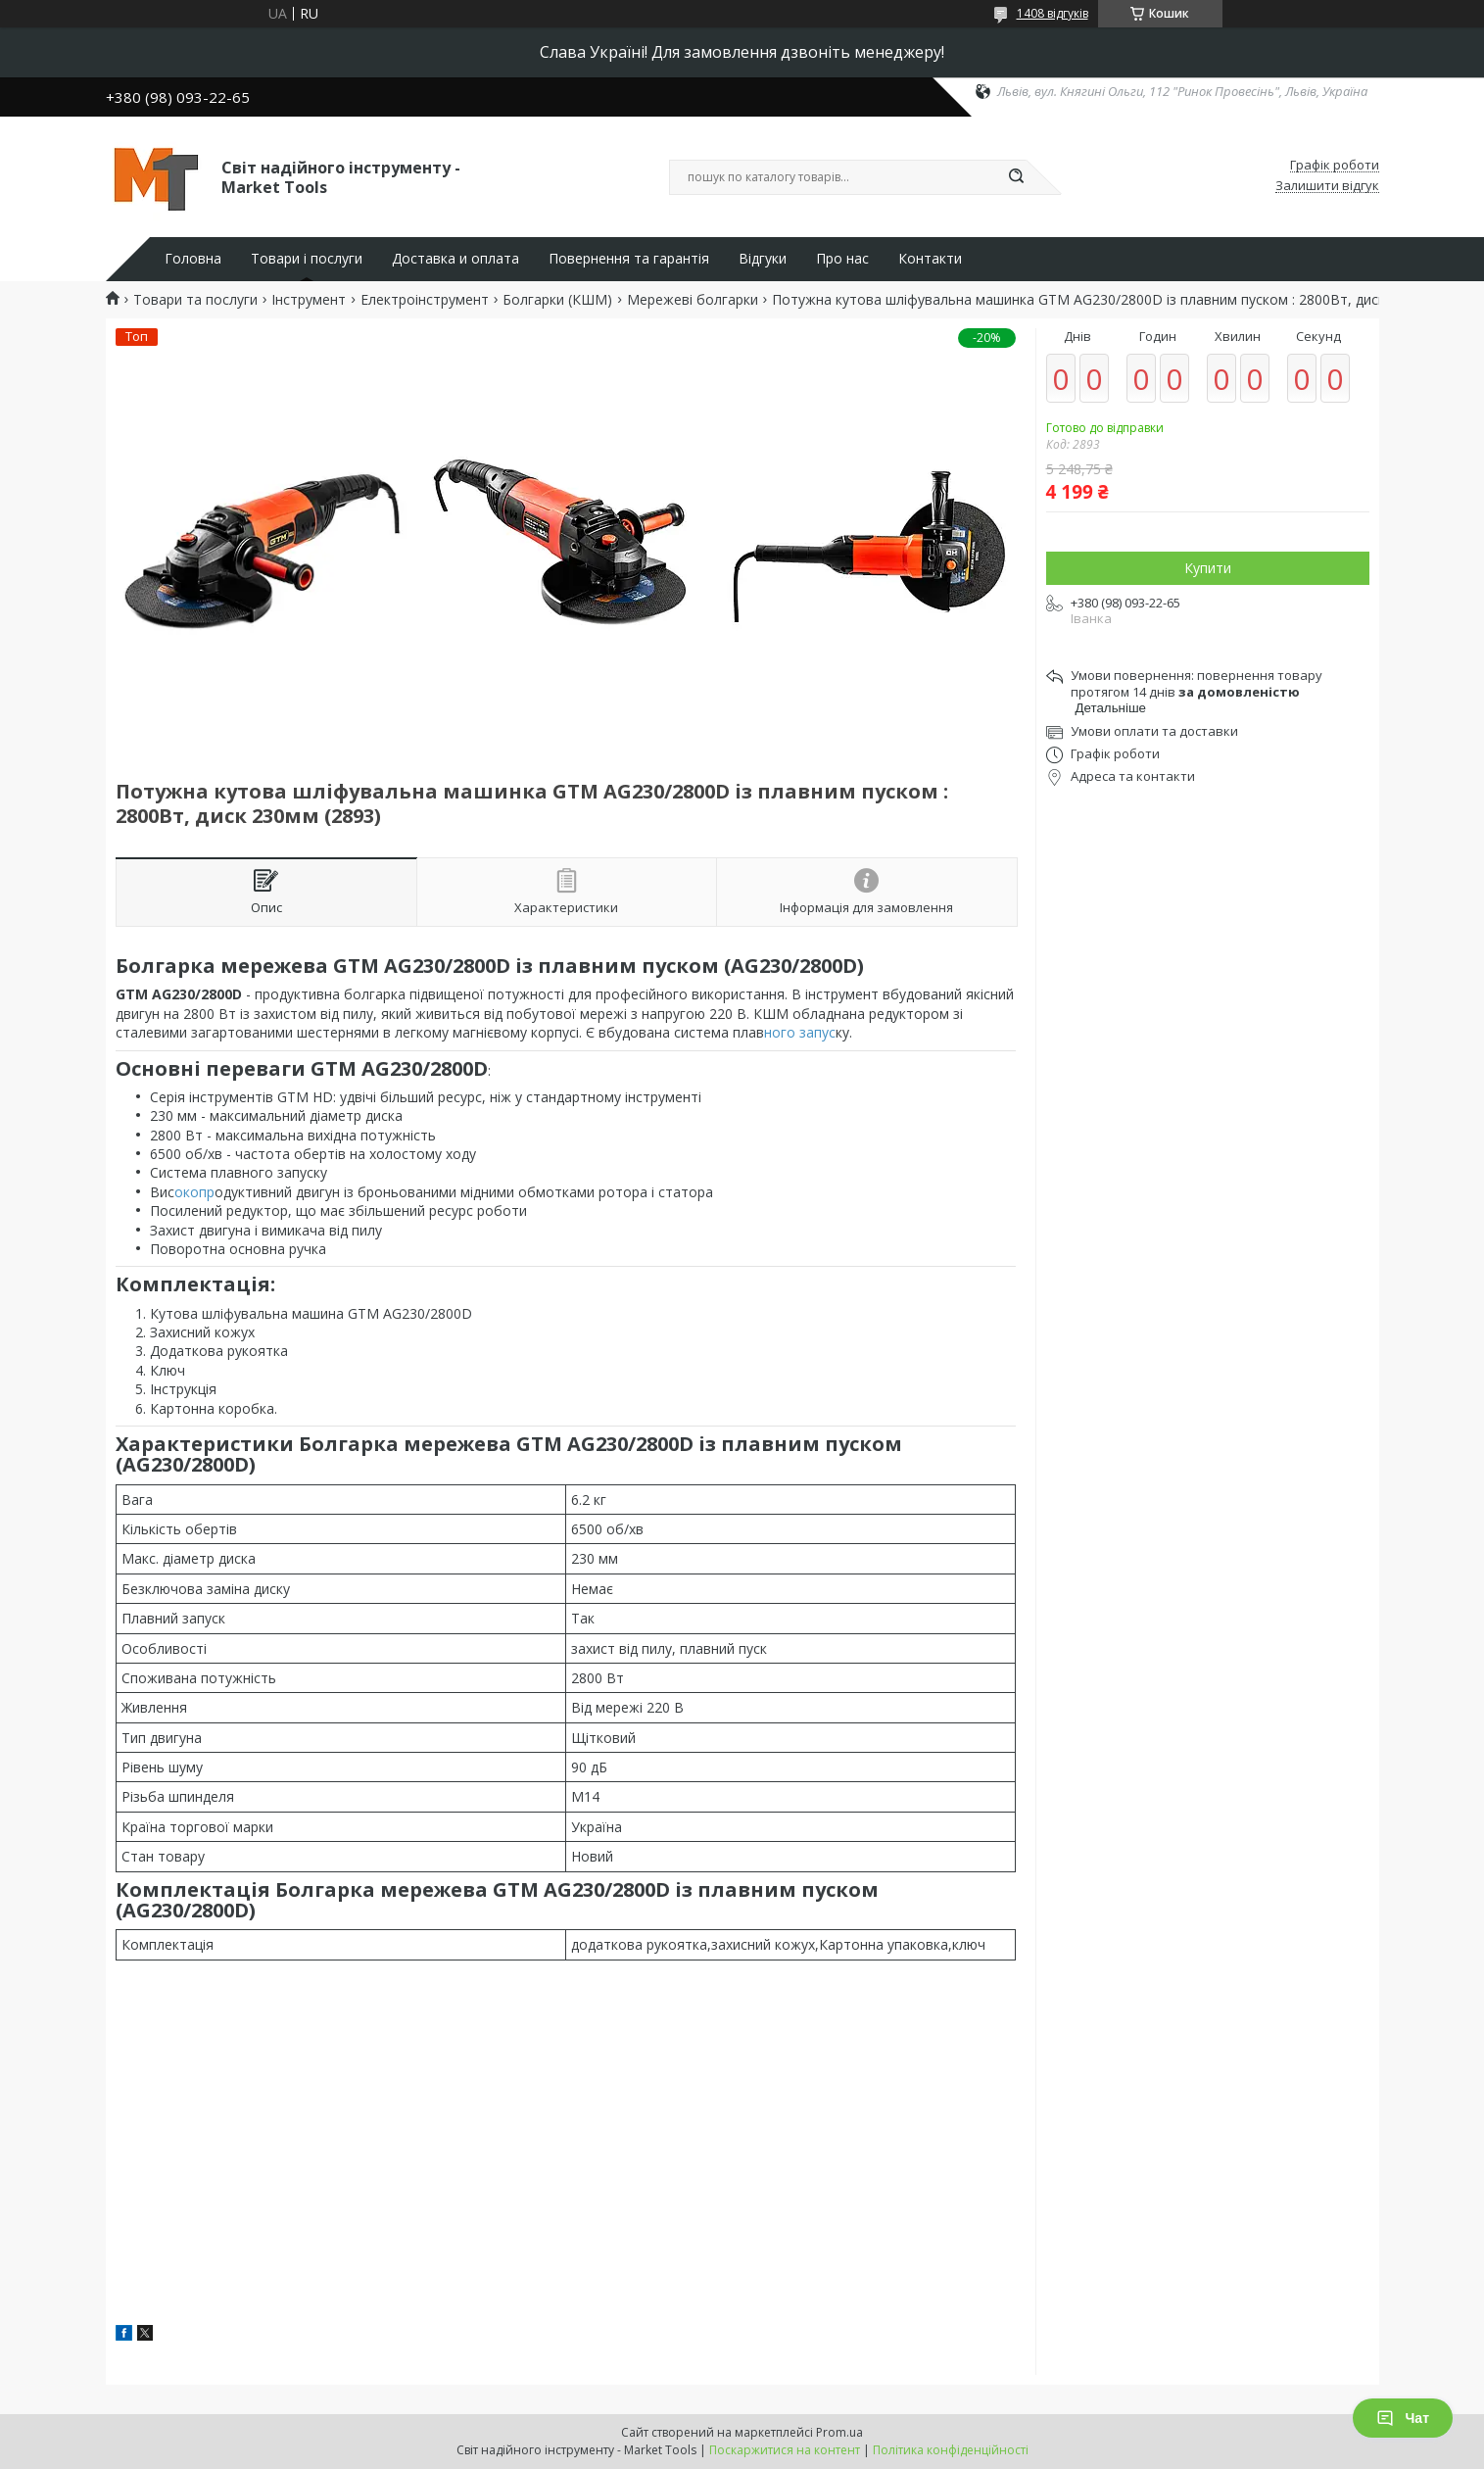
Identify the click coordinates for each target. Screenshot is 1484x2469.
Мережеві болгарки (692, 300)
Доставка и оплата (455, 259)
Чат (1402, 2418)
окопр (194, 1192)
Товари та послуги (195, 300)
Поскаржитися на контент (784, 2450)
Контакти (930, 259)
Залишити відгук (1327, 186)
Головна (193, 259)
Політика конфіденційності (951, 2450)
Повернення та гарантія (629, 259)
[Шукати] (1016, 177)
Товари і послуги (306, 259)
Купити (1207, 567)
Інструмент (308, 300)
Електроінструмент (424, 300)
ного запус (800, 1032)
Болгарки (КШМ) (557, 300)
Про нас (842, 259)
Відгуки (763, 259)
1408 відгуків (1052, 13)
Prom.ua (839, 2432)
